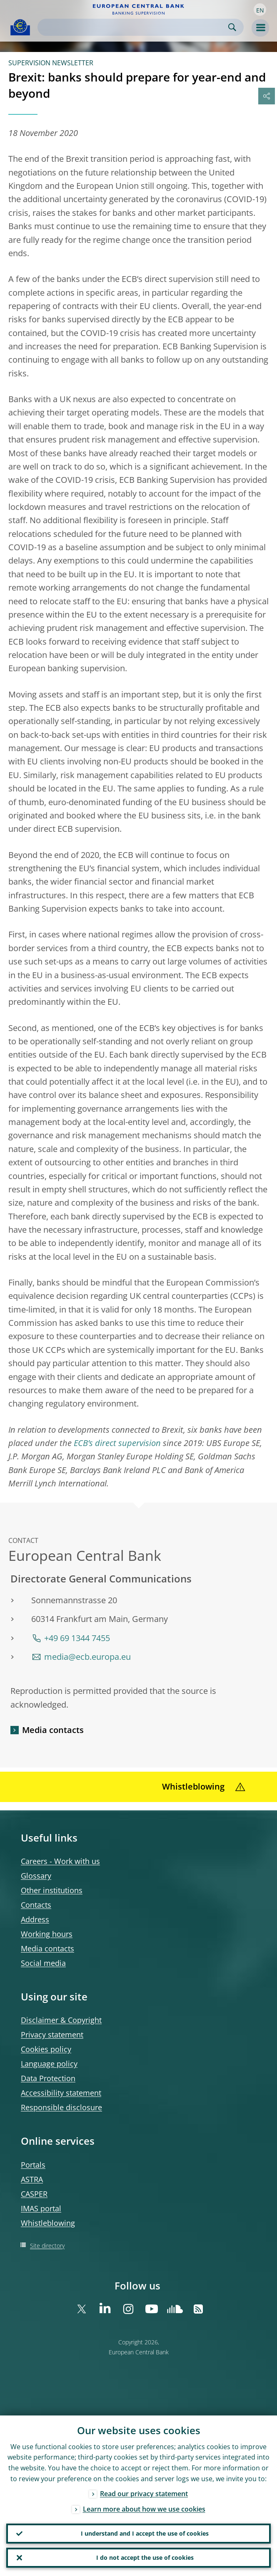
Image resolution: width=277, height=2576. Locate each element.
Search (232, 27)
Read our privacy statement (144, 2493)
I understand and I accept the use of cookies (145, 2533)
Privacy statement (52, 2035)
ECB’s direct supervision (117, 1443)
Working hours (46, 1934)
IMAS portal (41, 2208)
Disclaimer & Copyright (61, 2020)
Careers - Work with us (60, 1861)
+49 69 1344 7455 (77, 1638)
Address (35, 1919)
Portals (33, 2165)
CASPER (34, 2194)
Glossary (36, 1876)
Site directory (47, 2246)
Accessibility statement (61, 2093)
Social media (43, 1963)
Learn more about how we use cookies (144, 2509)
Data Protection (48, 2078)
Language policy (49, 2064)
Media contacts (53, 1729)
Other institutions (51, 1890)
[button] (260, 9)
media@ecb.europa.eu (87, 1656)
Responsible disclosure (61, 2107)
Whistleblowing (48, 2223)
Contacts (36, 1905)
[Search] (133, 27)
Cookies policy (46, 2049)
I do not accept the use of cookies (145, 2557)
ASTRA (32, 2179)
